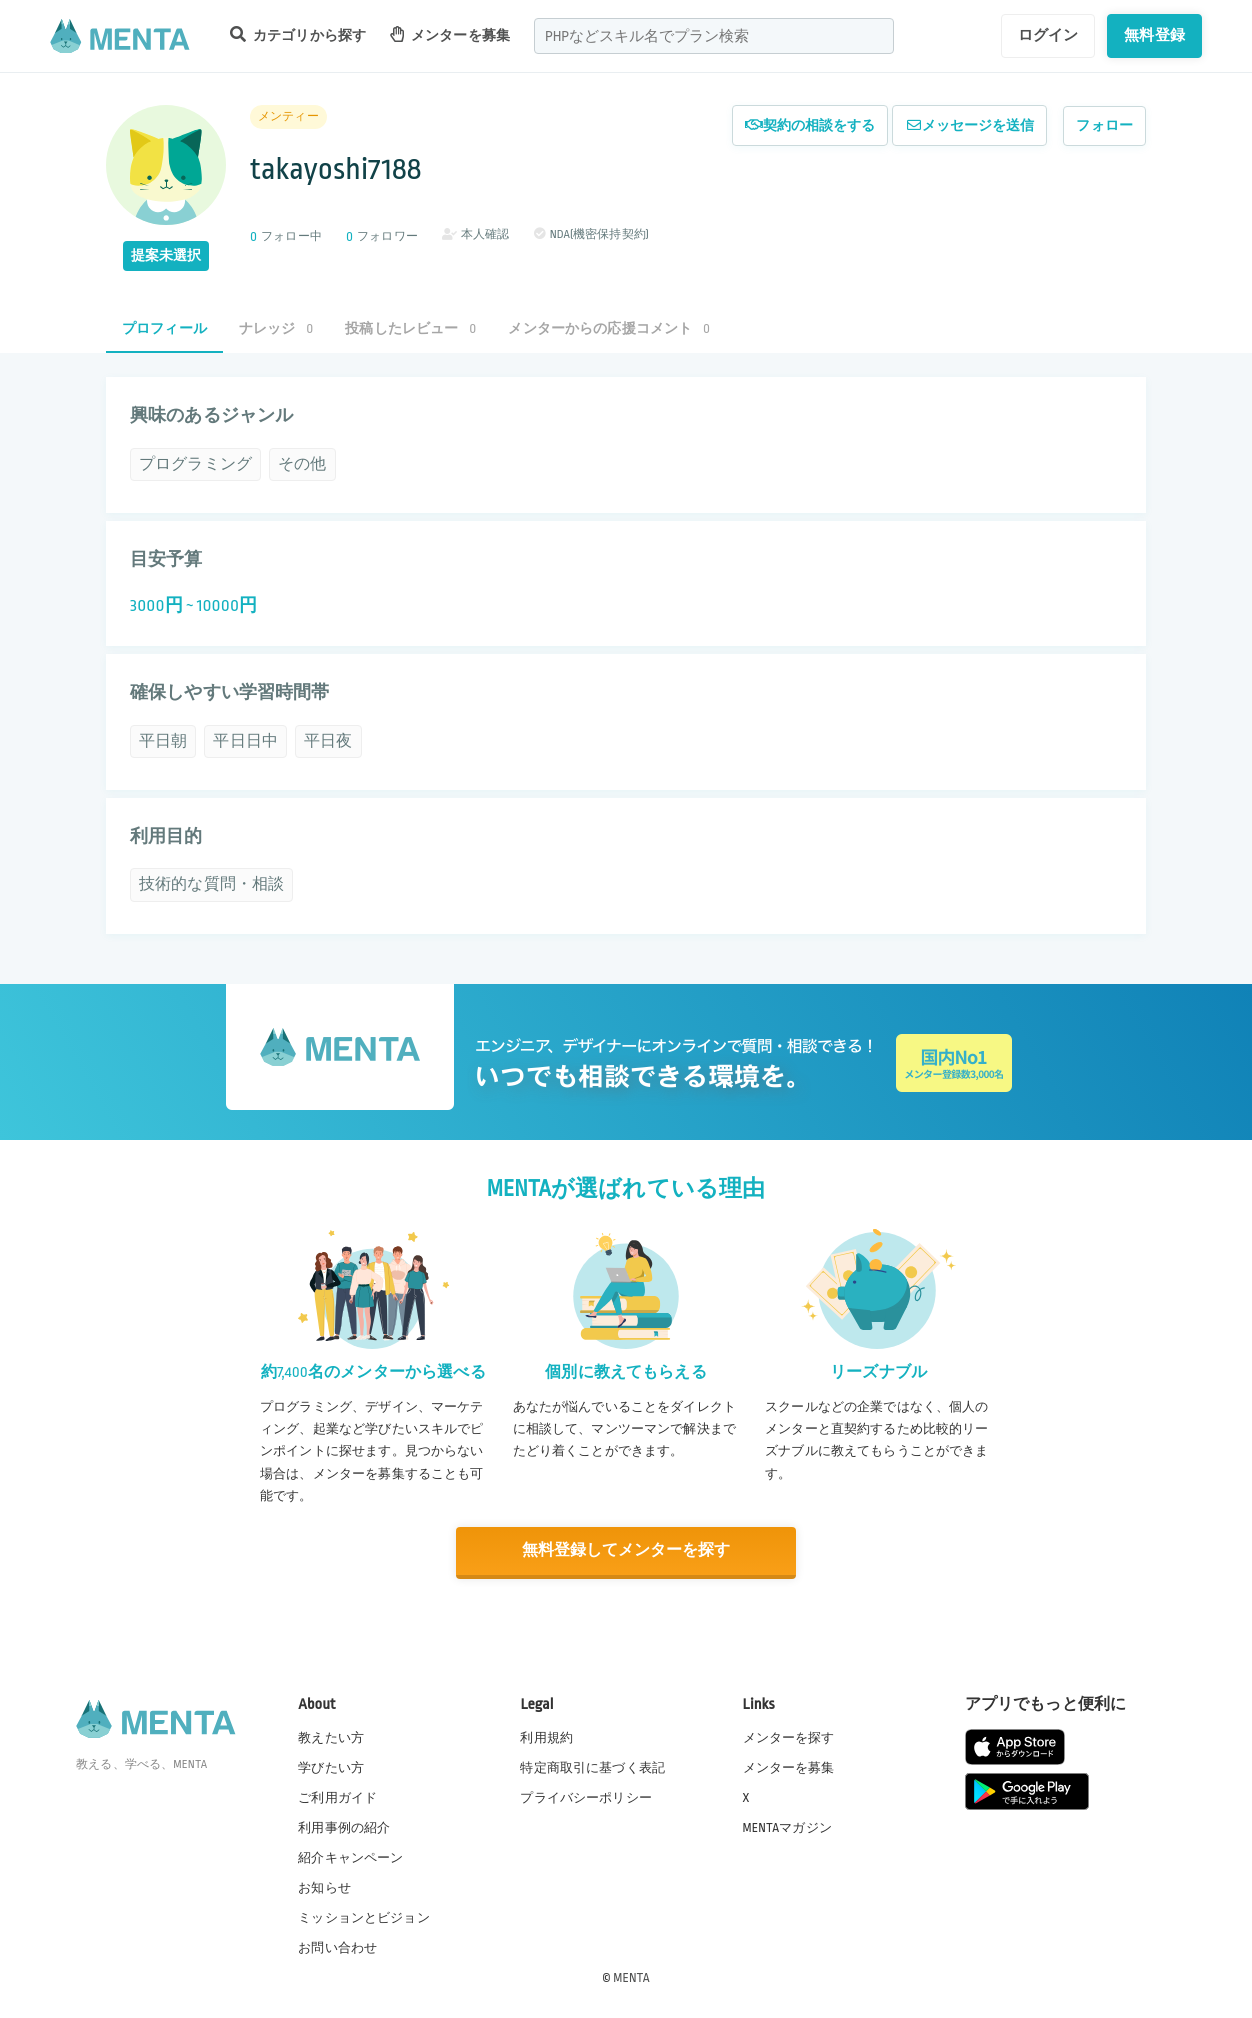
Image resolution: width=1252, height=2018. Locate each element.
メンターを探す (789, 1736)
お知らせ (324, 1887)
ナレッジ (276, 328)
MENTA (631, 1977)
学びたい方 (331, 1766)
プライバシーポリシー (586, 1796)
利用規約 (546, 1736)
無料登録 (1154, 35)
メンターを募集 (450, 34)
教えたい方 (331, 1736)
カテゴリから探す (298, 34)
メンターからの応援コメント (609, 328)
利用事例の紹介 (344, 1826)
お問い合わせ (337, 1947)
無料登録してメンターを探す (626, 1550)
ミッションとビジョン (364, 1917)
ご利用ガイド (337, 1796)
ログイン (1048, 35)
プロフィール (164, 328)
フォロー (1104, 125)
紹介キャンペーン (350, 1857)
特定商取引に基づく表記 (592, 1766)
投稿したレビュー (410, 328)
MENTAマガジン (787, 1826)
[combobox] (714, 36)
